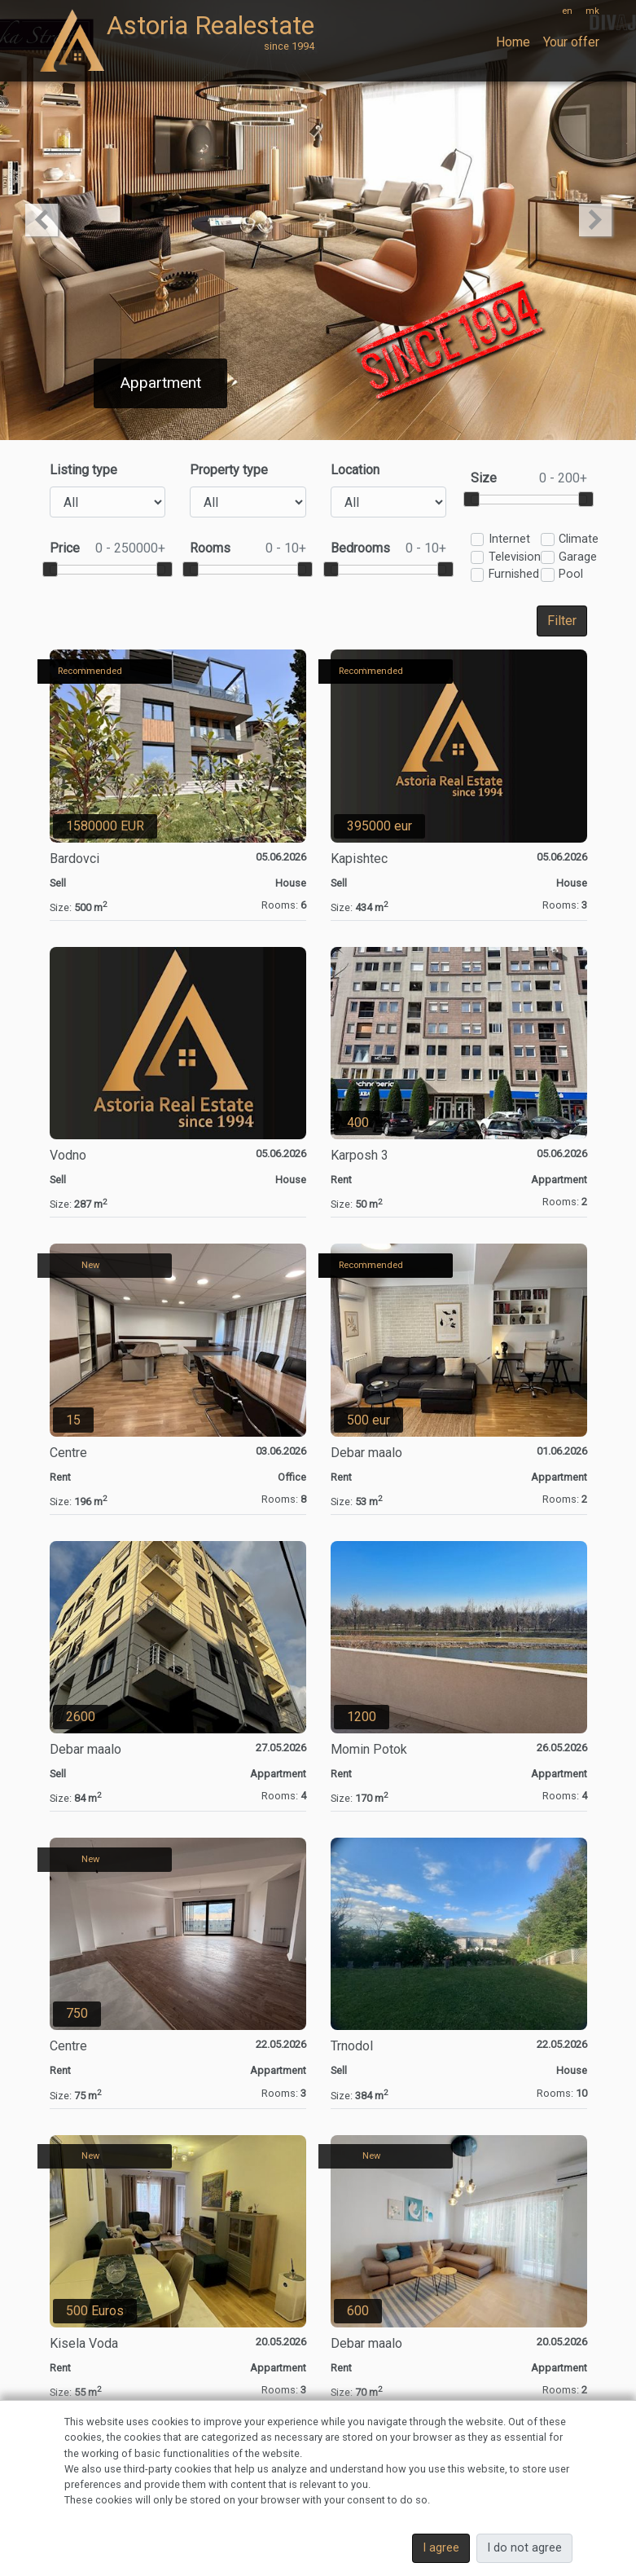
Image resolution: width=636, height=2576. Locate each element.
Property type (229, 470)
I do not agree (524, 2548)
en (567, 11)
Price (108, 548)
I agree (441, 2548)
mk (592, 11)
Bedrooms (389, 548)
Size (529, 478)
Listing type (83, 470)
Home (513, 42)
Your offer (571, 42)
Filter (562, 620)
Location (355, 470)
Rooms (248, 548)
